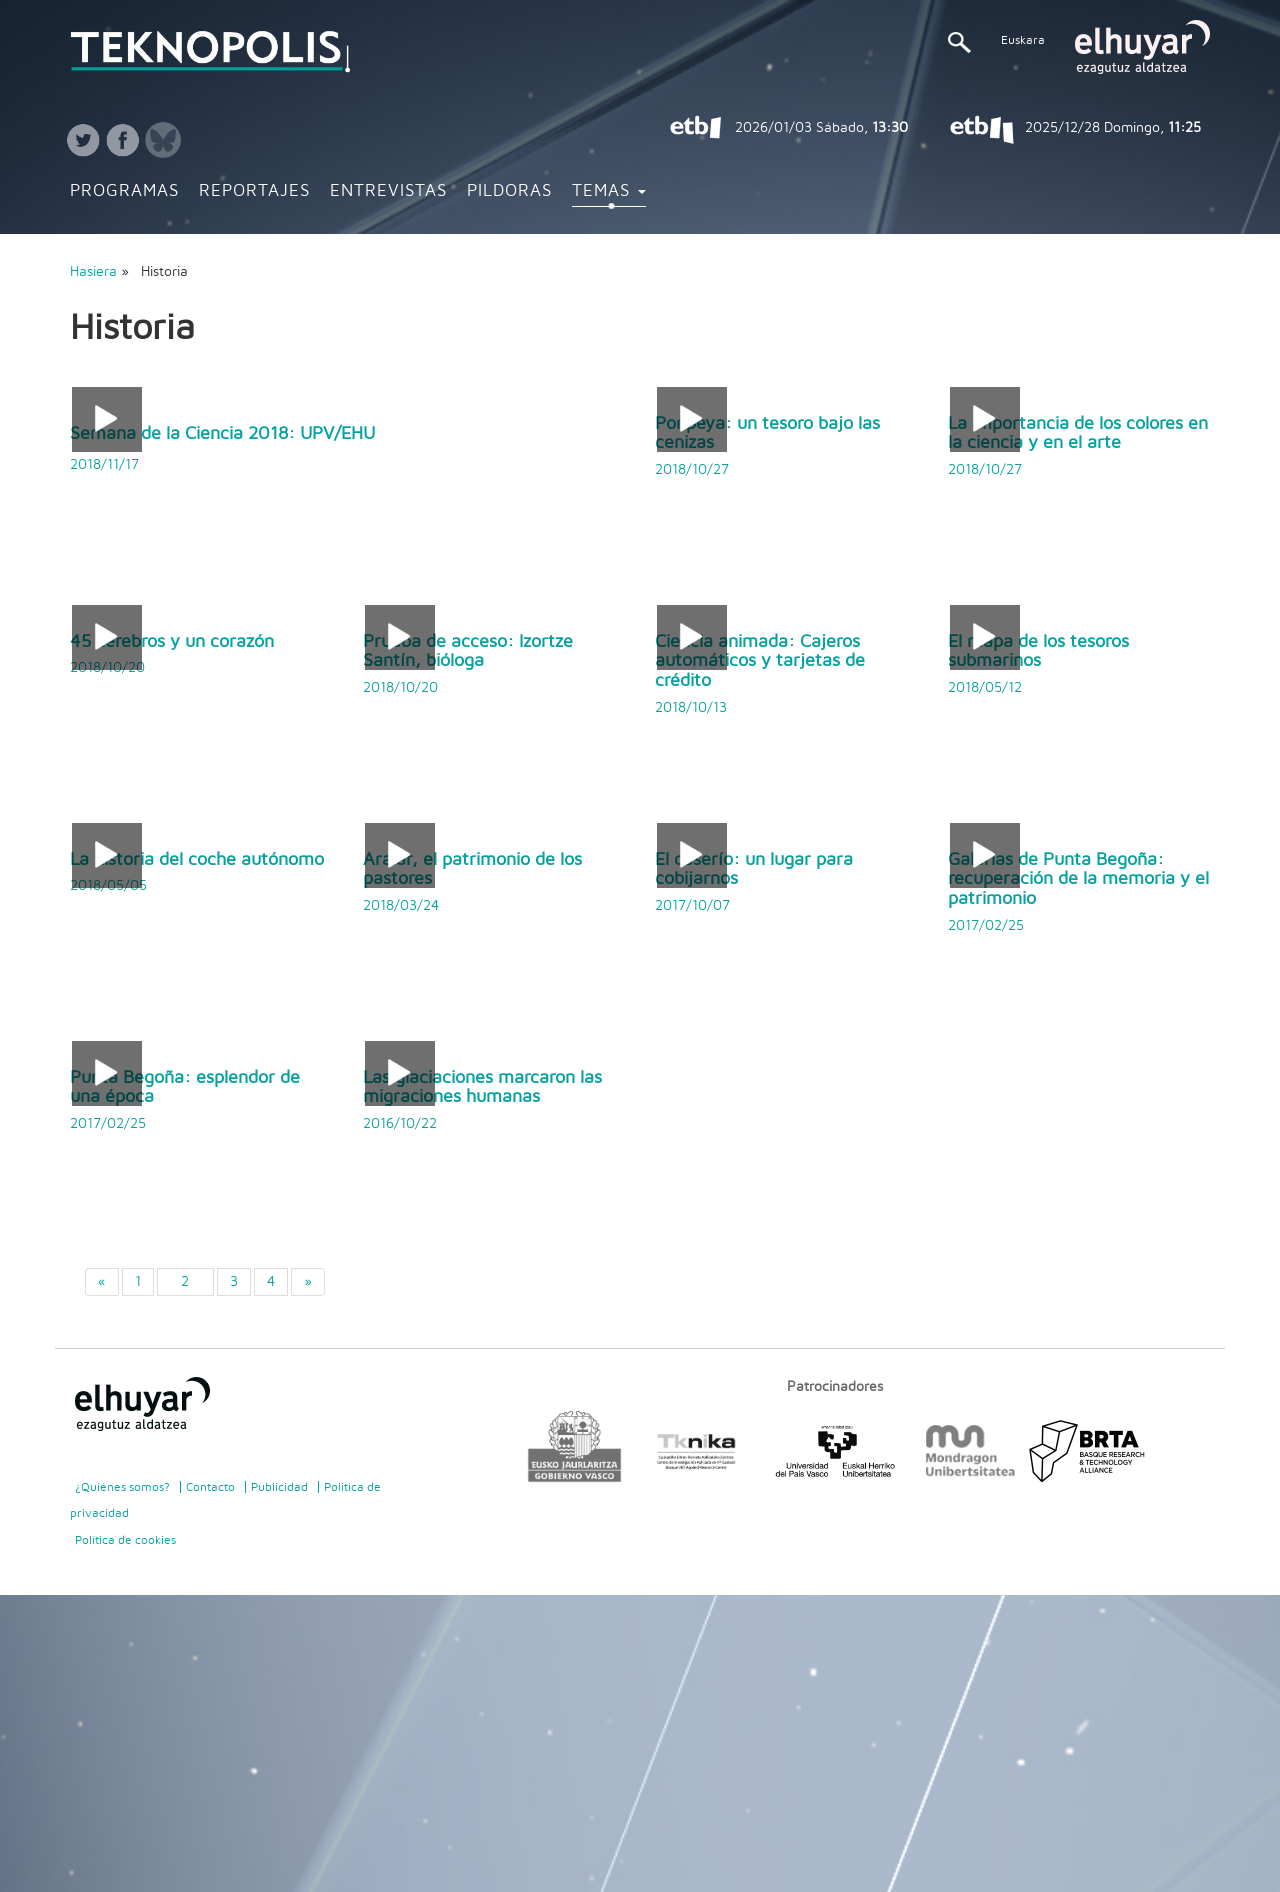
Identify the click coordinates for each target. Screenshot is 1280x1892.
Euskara (1023, 40)
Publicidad (279, 1487)
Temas (609, 191)
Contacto (210, 1487)
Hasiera (93, 272)
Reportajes (254, 191)
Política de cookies (125, 1540)
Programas (124, 191)
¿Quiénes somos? (122, 1487)
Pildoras (509, 191)
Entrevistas (388, 191)
